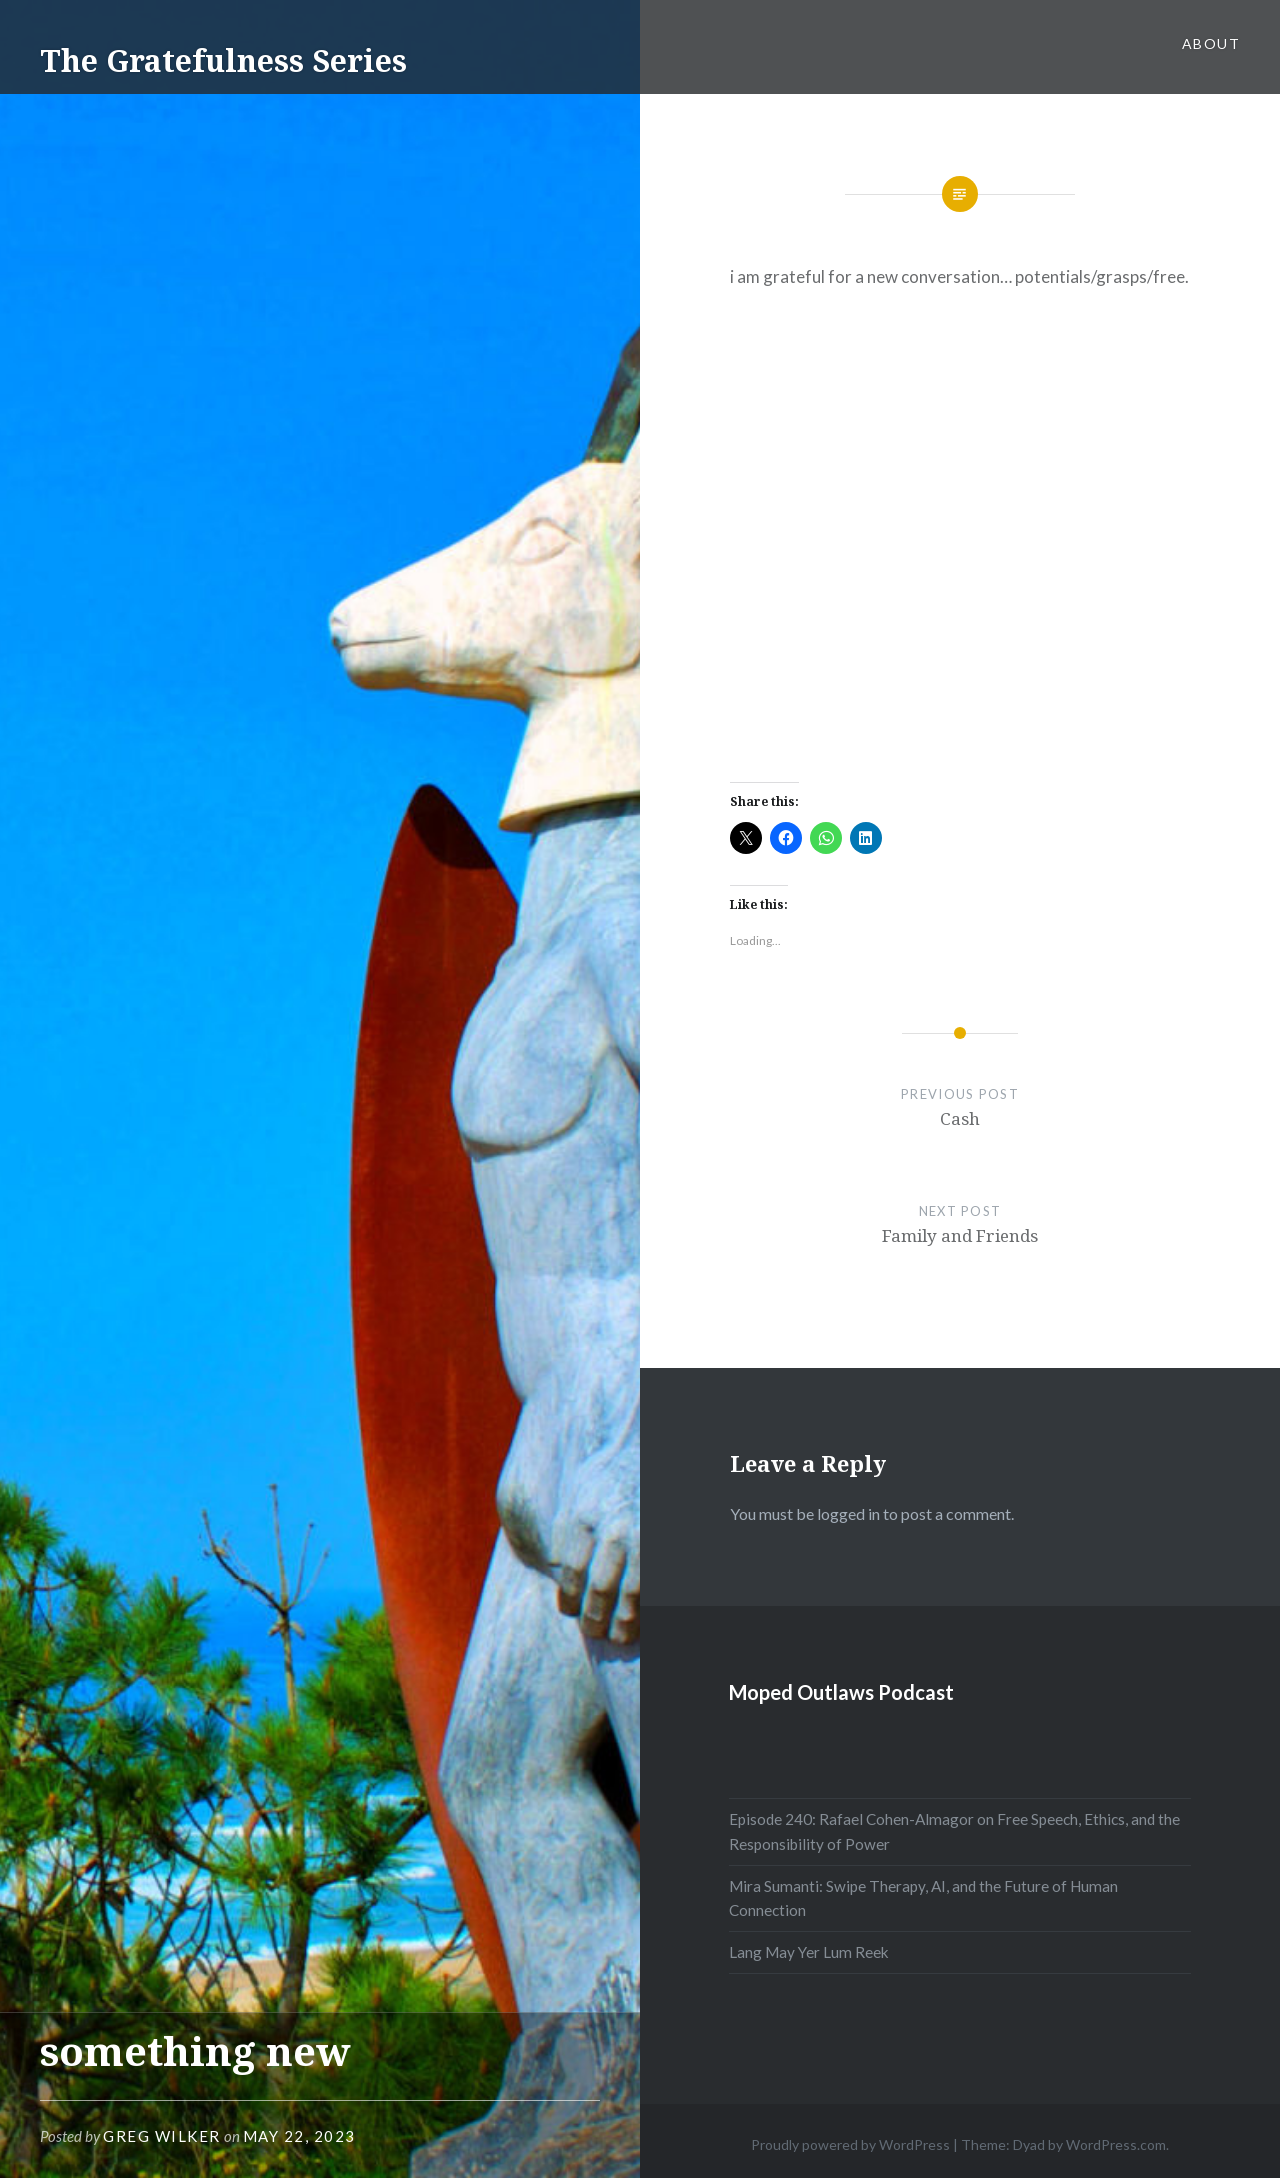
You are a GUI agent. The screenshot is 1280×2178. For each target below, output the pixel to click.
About (1211, 43)
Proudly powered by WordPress (850, 2144)
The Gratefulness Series (223, 60)
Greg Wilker (162, 2136)
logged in (848, 1513)
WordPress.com (1116, 2144)
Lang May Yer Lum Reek (809, 1952)
